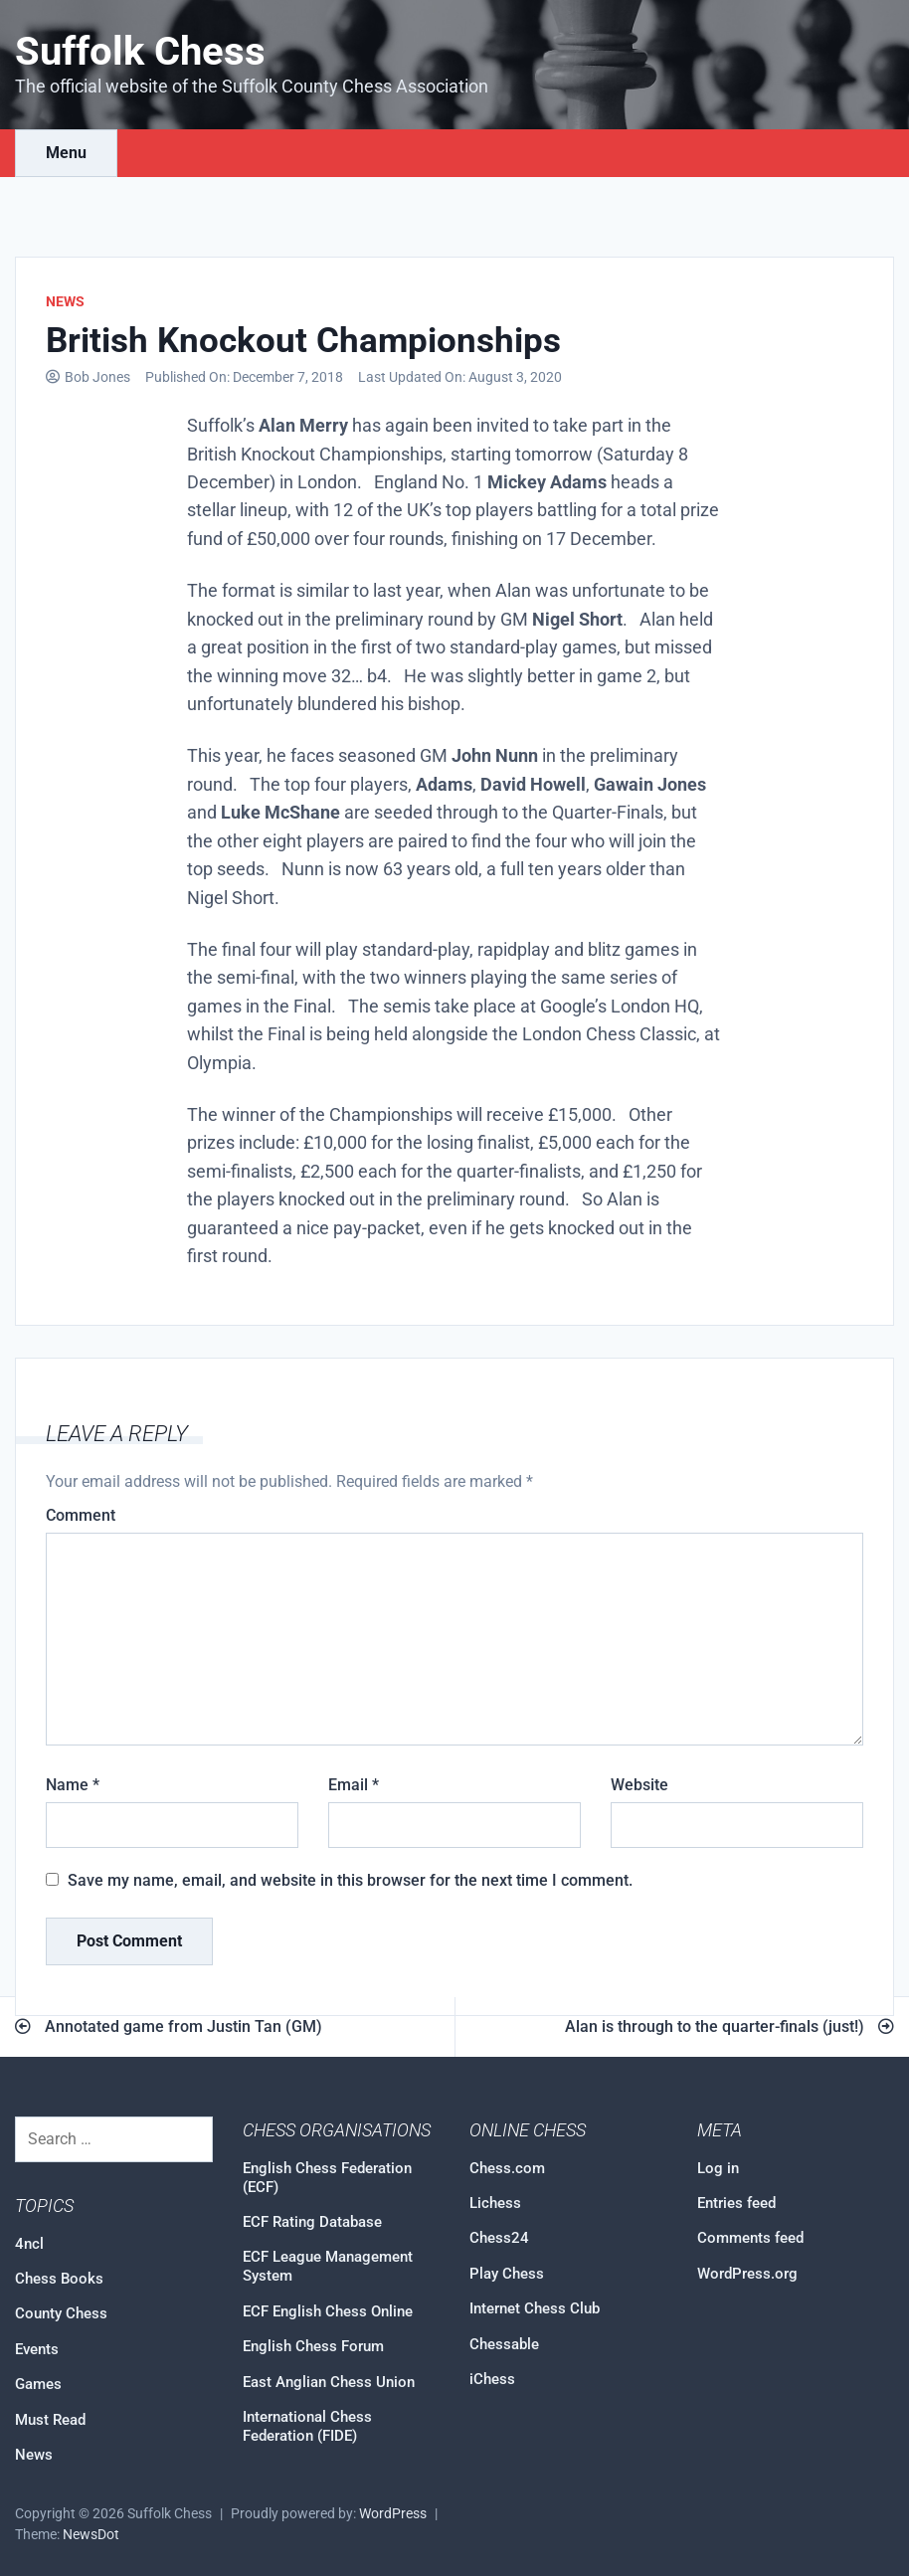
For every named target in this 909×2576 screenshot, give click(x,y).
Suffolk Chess (140, 51)
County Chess (61, 2313)
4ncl (29, 2244)
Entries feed (736, 2203)
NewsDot (91, 2534)
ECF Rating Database (312, 2222)
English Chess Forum (313, 2346)
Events (37, 2349)
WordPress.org (747, 2274)
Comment (80, 1515)
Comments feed (750, 2238)
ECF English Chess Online (328, 2311)
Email (353, 1784)
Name (72, 1784)
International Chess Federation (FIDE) (307, 2426)
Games (38, 2384)
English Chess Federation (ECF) (327, 2177)
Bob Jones (97, 377)
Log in (718, 2168)
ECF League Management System (328, 2266)
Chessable (504, 2344)
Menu (66, 152)
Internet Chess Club (534, 2308)
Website (639, 1784)
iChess (492, 2379)
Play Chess (506, 2274)
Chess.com (507, 2168)
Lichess (495, 2203)
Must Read (50, 2420)
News (65, 301)
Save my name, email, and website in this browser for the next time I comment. (350, 1880)
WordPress (393, 2513)
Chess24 (499, 2238)
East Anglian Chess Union (329, 2382)
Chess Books (59, 2279)
